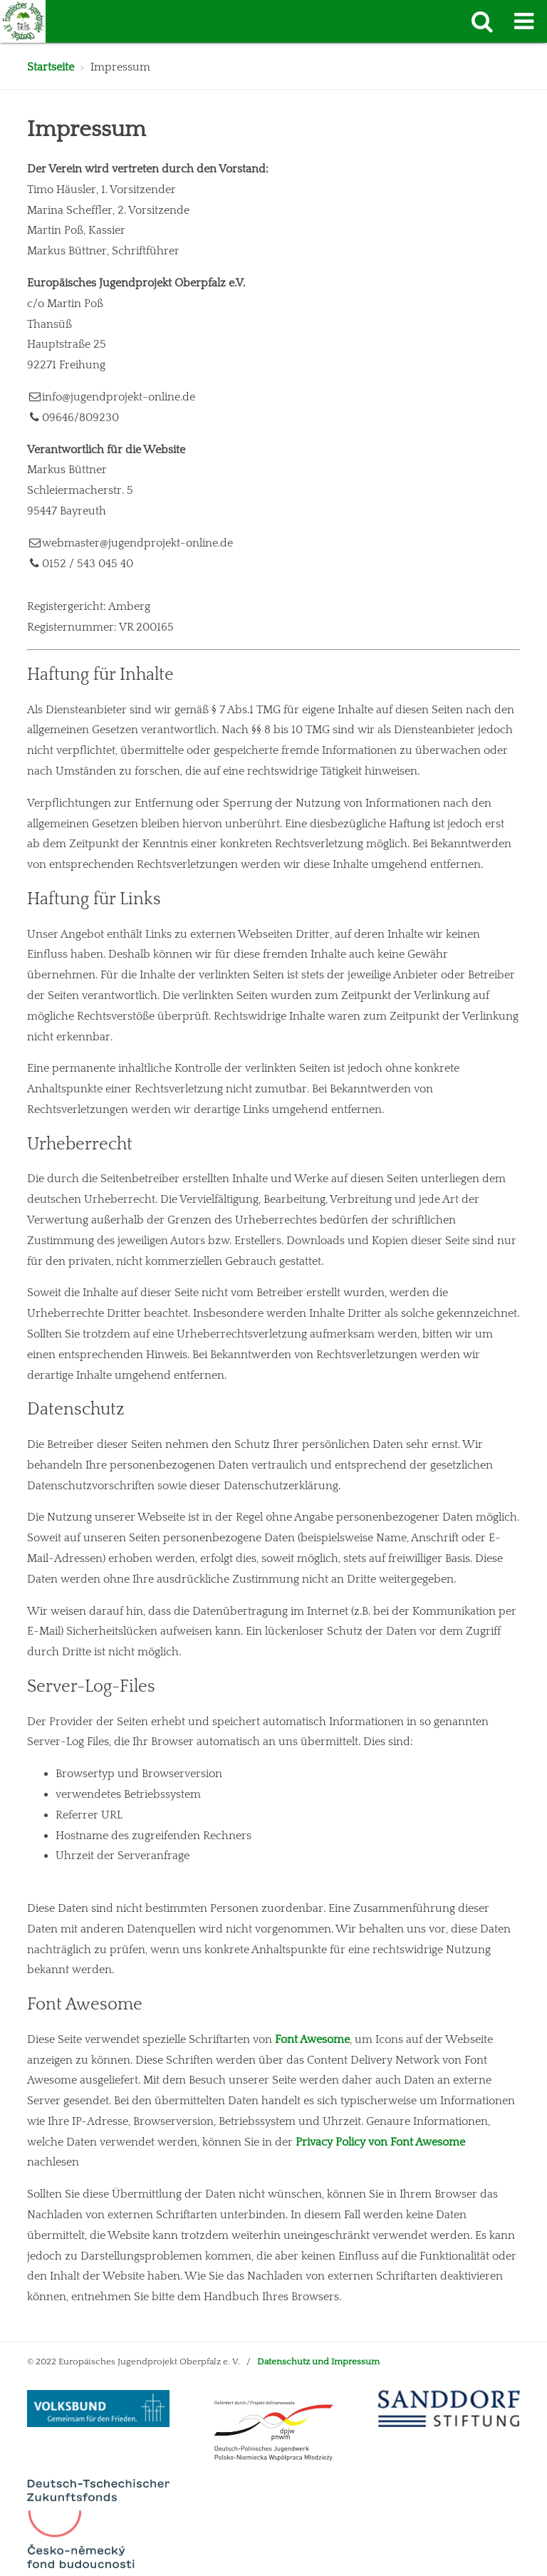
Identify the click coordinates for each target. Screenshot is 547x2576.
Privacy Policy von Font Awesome (380, 2142)
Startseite (50, 67)
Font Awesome (312, 2039)
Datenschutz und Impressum (318, 2361)
